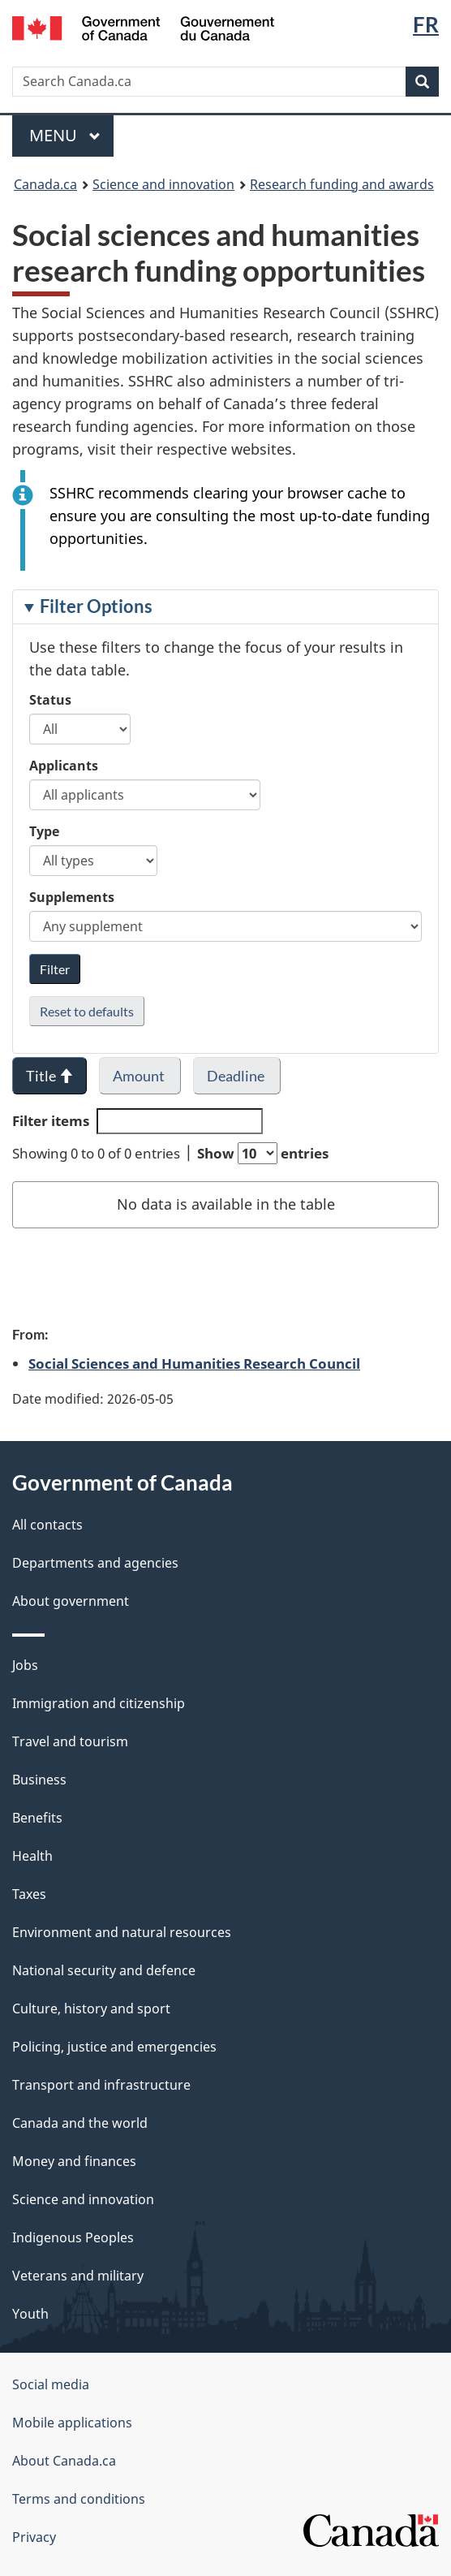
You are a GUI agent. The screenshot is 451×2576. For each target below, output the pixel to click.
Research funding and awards (342, 184)
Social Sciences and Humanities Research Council (194, 1363)
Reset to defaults (87, 1011)
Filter (55, 969)
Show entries (263, 1153)
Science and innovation (163, 184)
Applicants (63, 766)
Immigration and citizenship (98, 1703)
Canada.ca (45, 184)
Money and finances (74, 2161)
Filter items (137, 1121)
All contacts (47, 1525)
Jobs (25, 1665)
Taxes (29, 1894)
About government (70, 1601)
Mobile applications (72, 2422)
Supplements (71, 897)
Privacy (34, 2537)
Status (50, 700)
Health (32, 1856)
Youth (30, 2314)
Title (49, 1076)
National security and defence (103, 1970)
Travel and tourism (70, 1741)
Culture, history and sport (91, 2008)
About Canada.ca (64, 2461)
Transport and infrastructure (101, 2085)
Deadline (237, 1076)
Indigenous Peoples (73, 2237)
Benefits (37, 1818)
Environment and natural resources (121, 1932)
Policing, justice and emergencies (114, 2047)
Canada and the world (80, 2123)
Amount (140, 1076)
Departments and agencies (95, 1563)
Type (44, 831)
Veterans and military (78, 2276)
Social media (50, 2384)
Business (39, 1780)
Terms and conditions (78, 2499)
